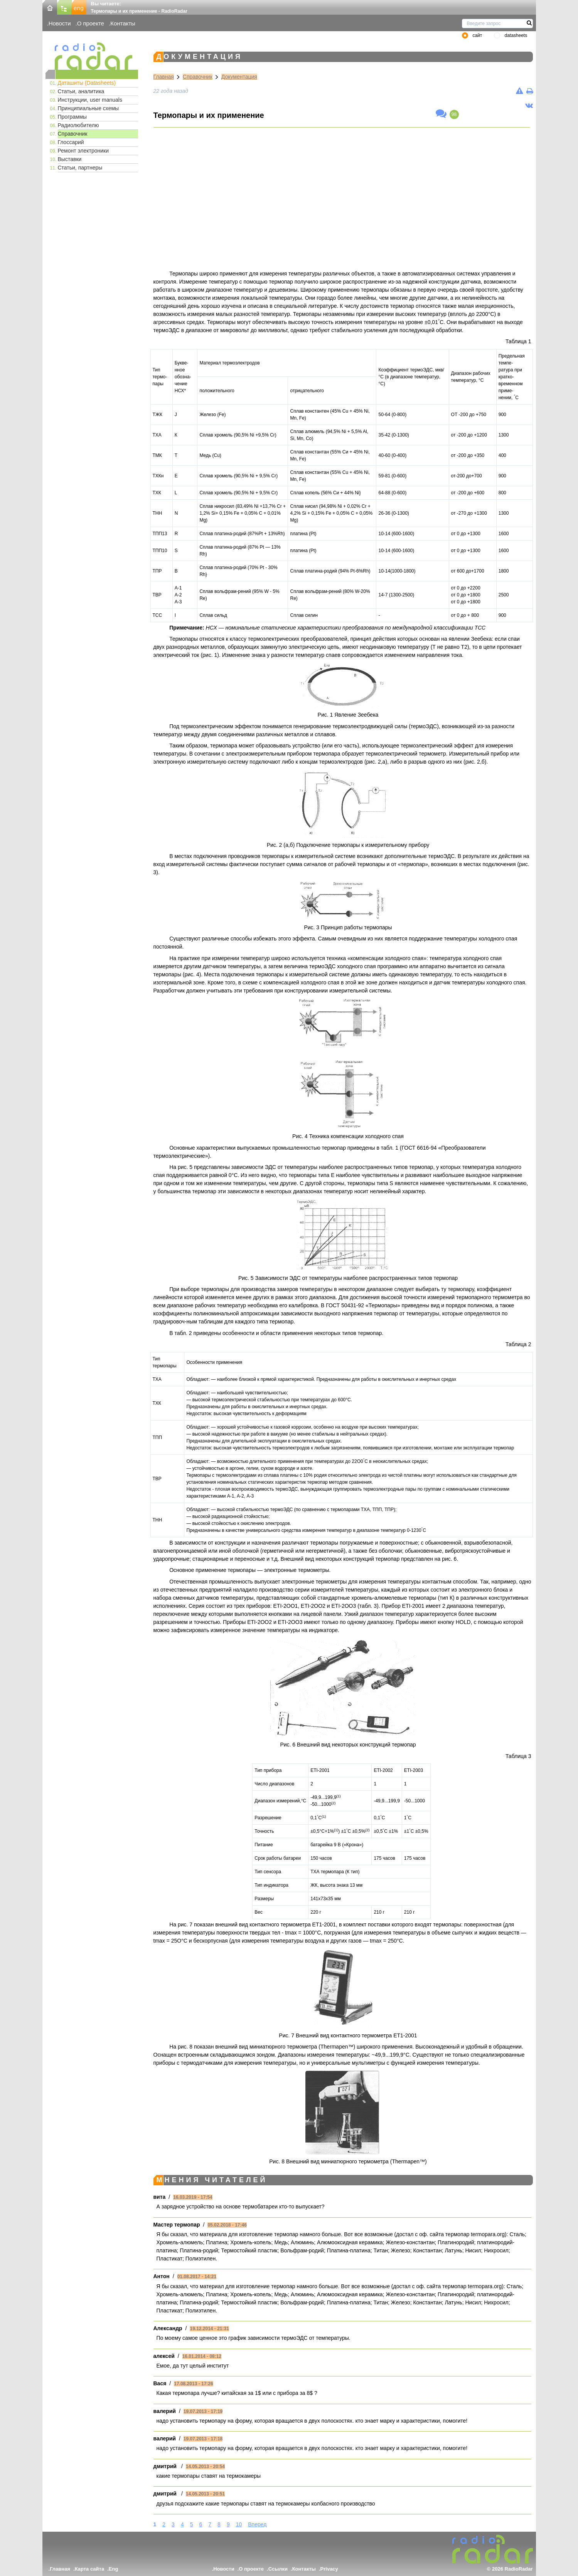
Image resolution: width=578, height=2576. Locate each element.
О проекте (90, 23)
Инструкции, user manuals (90, 100)
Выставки (70, 159)
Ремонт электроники (83, 151)
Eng (113, 2569)
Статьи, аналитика (81, 91)
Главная (163, 77)
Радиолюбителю (78, 125)
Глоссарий (71, 142)
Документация (239, 77)
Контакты (122, 23)
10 (239, 2524)
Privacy (329, 2569)
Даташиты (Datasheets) (87, 83)
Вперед (257, 2524)
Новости (60, 23)
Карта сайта (89, 2569)
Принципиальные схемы (88, 108)
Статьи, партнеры (80, 168)
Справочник (73, 134)
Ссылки (278, 2569)
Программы (72, 117)
